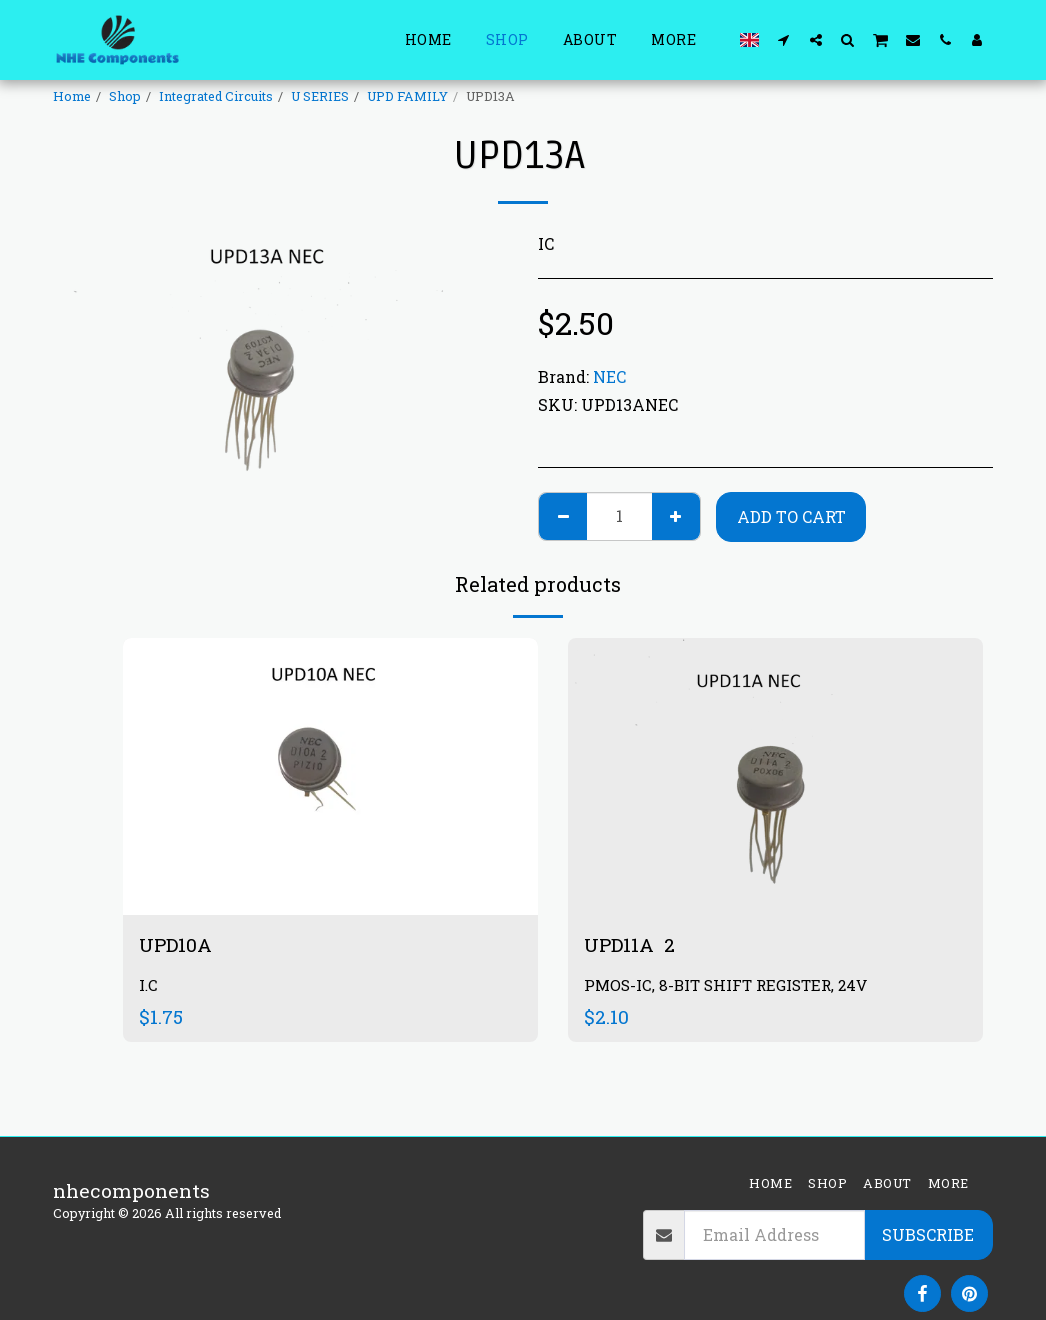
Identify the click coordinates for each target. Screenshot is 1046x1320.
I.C (148, 985)
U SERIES (320, 96)
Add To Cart (791, 516)
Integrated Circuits (216, 96)
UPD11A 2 (629, 944)
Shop (125, 96)
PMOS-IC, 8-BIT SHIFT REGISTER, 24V (725, 985)
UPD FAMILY (407, 96)
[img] (775, 776)
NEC (609, 376)
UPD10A (178, 944)
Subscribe (928, 1234)
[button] (784, 39)
